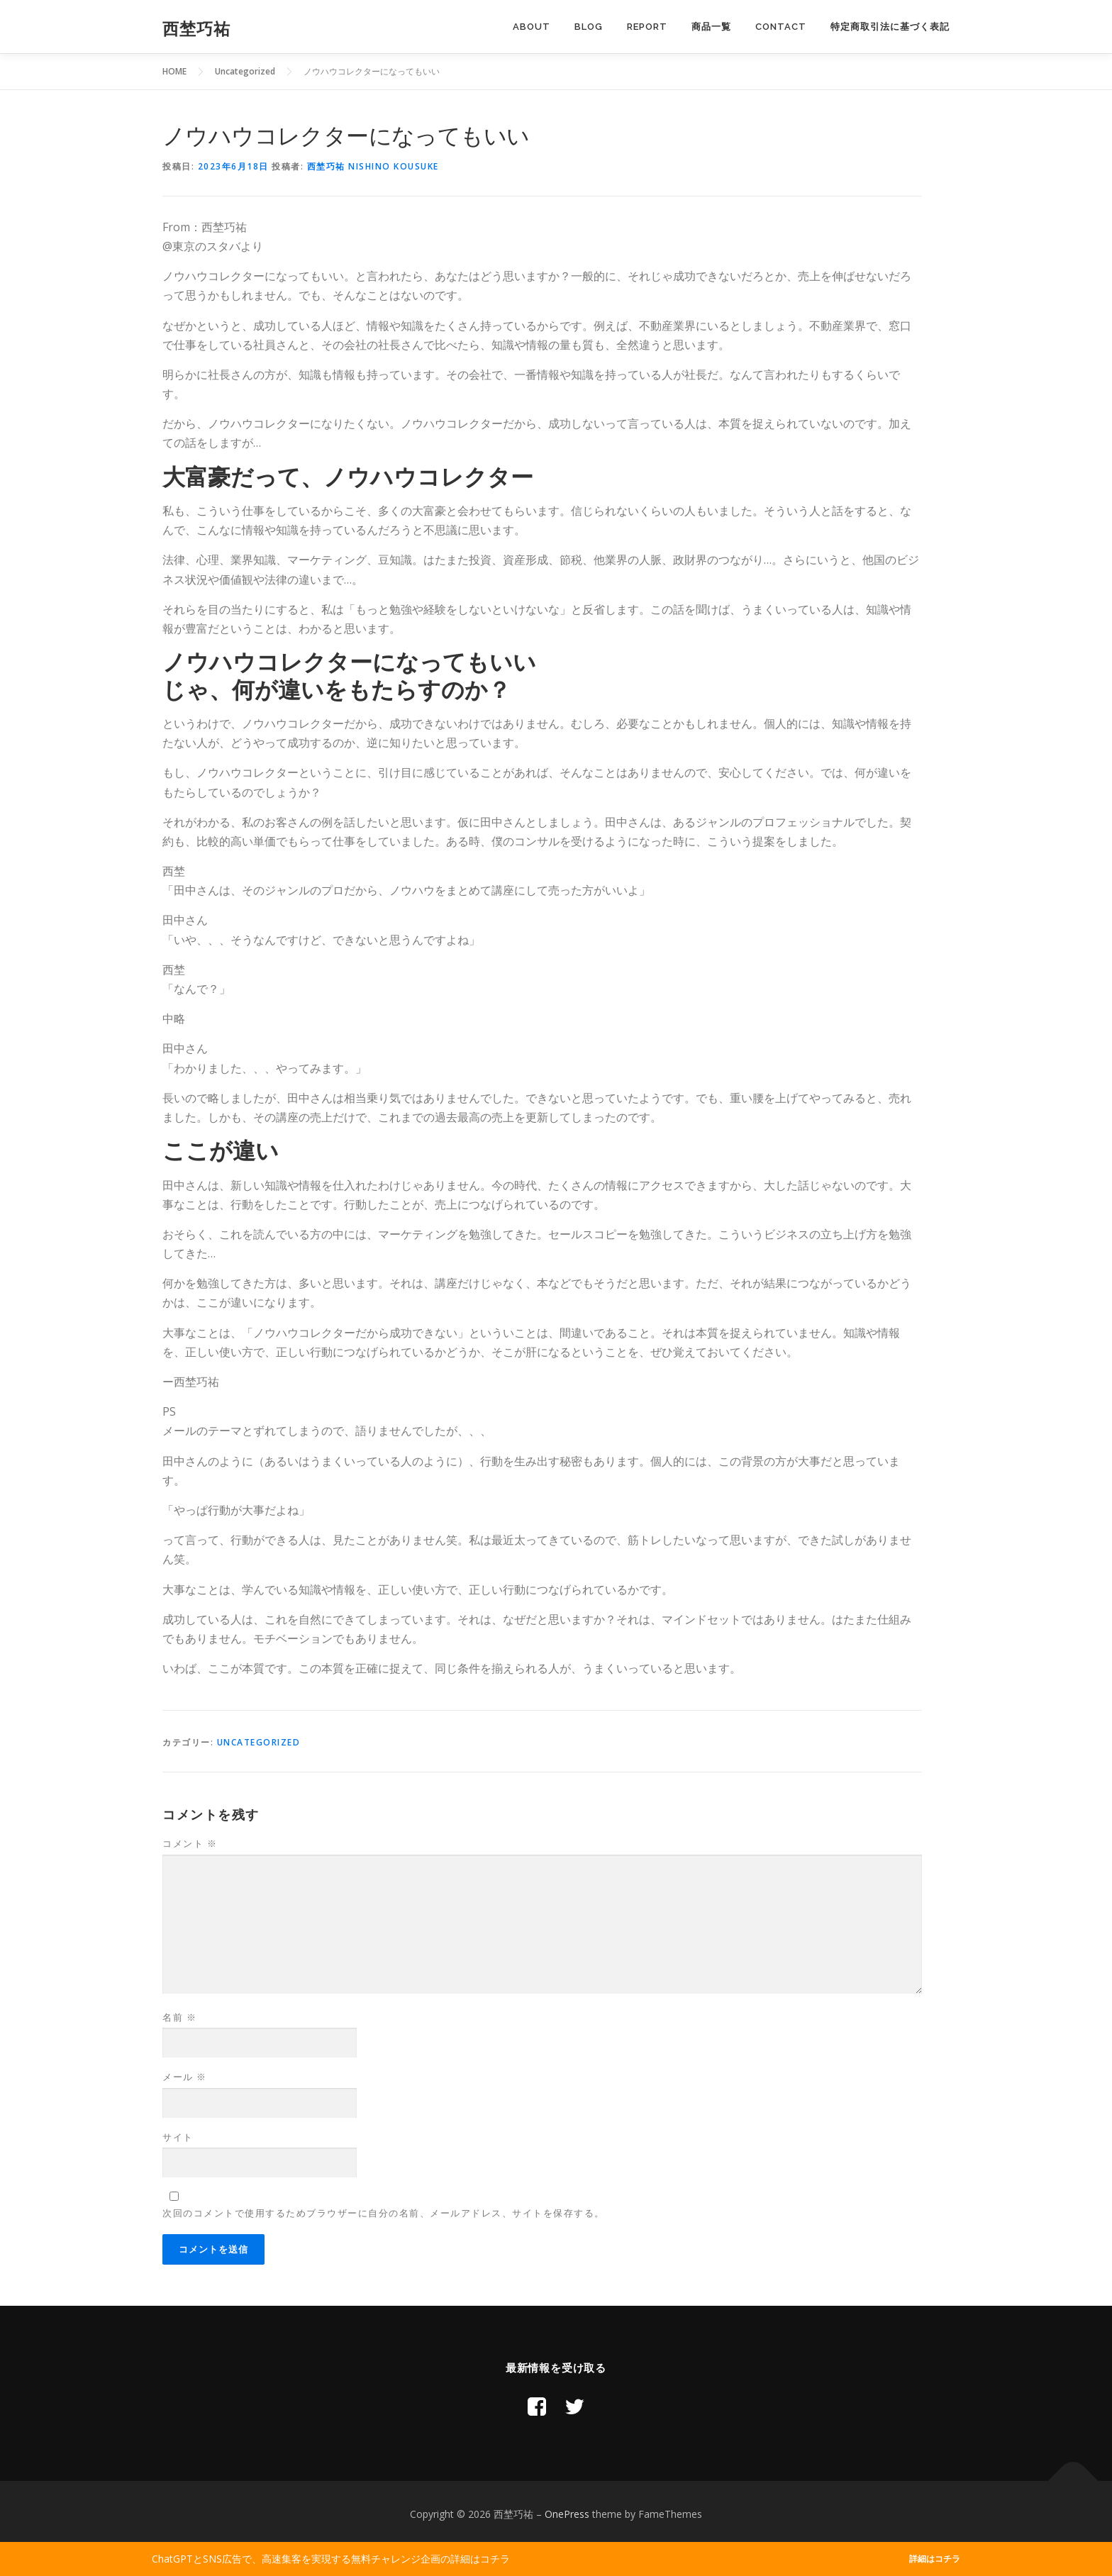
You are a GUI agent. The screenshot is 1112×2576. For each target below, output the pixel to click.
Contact (780, 26)
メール (184, 2076)
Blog (588, 26)
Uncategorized (259, 1742)
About (531, 26)
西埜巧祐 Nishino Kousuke (373, 166)
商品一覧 (711, 26)
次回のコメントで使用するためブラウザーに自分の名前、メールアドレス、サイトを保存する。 (383, 2212)
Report (647, 26)
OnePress (567, 2514)
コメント (189, 1843)
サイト (178, 2137)
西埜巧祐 (196, 28)
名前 (179, 2017)
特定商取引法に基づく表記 (890, 26)
